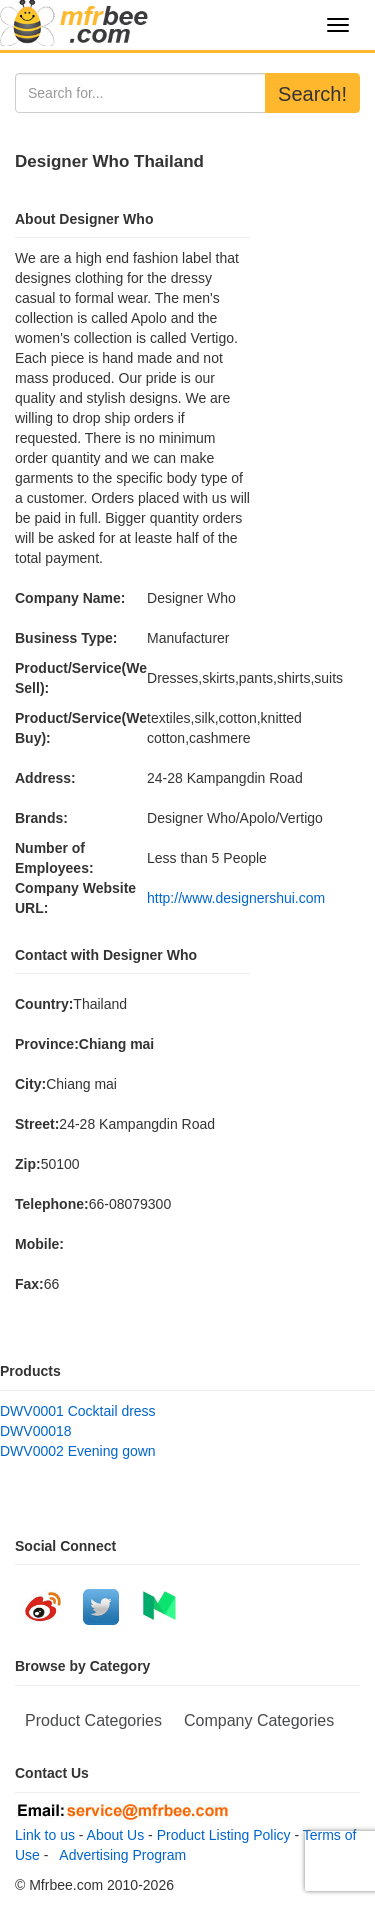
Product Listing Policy (224, 1835)
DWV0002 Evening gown (78, 1451)
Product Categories (93, 1720)
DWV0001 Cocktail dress (78, 1411)
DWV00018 (36, 1431)
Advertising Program (119, 1855)
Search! (312, 94)
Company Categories (259, 1720)
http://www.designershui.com (236, 898)
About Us (116, 1835)
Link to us (45, 1835)
